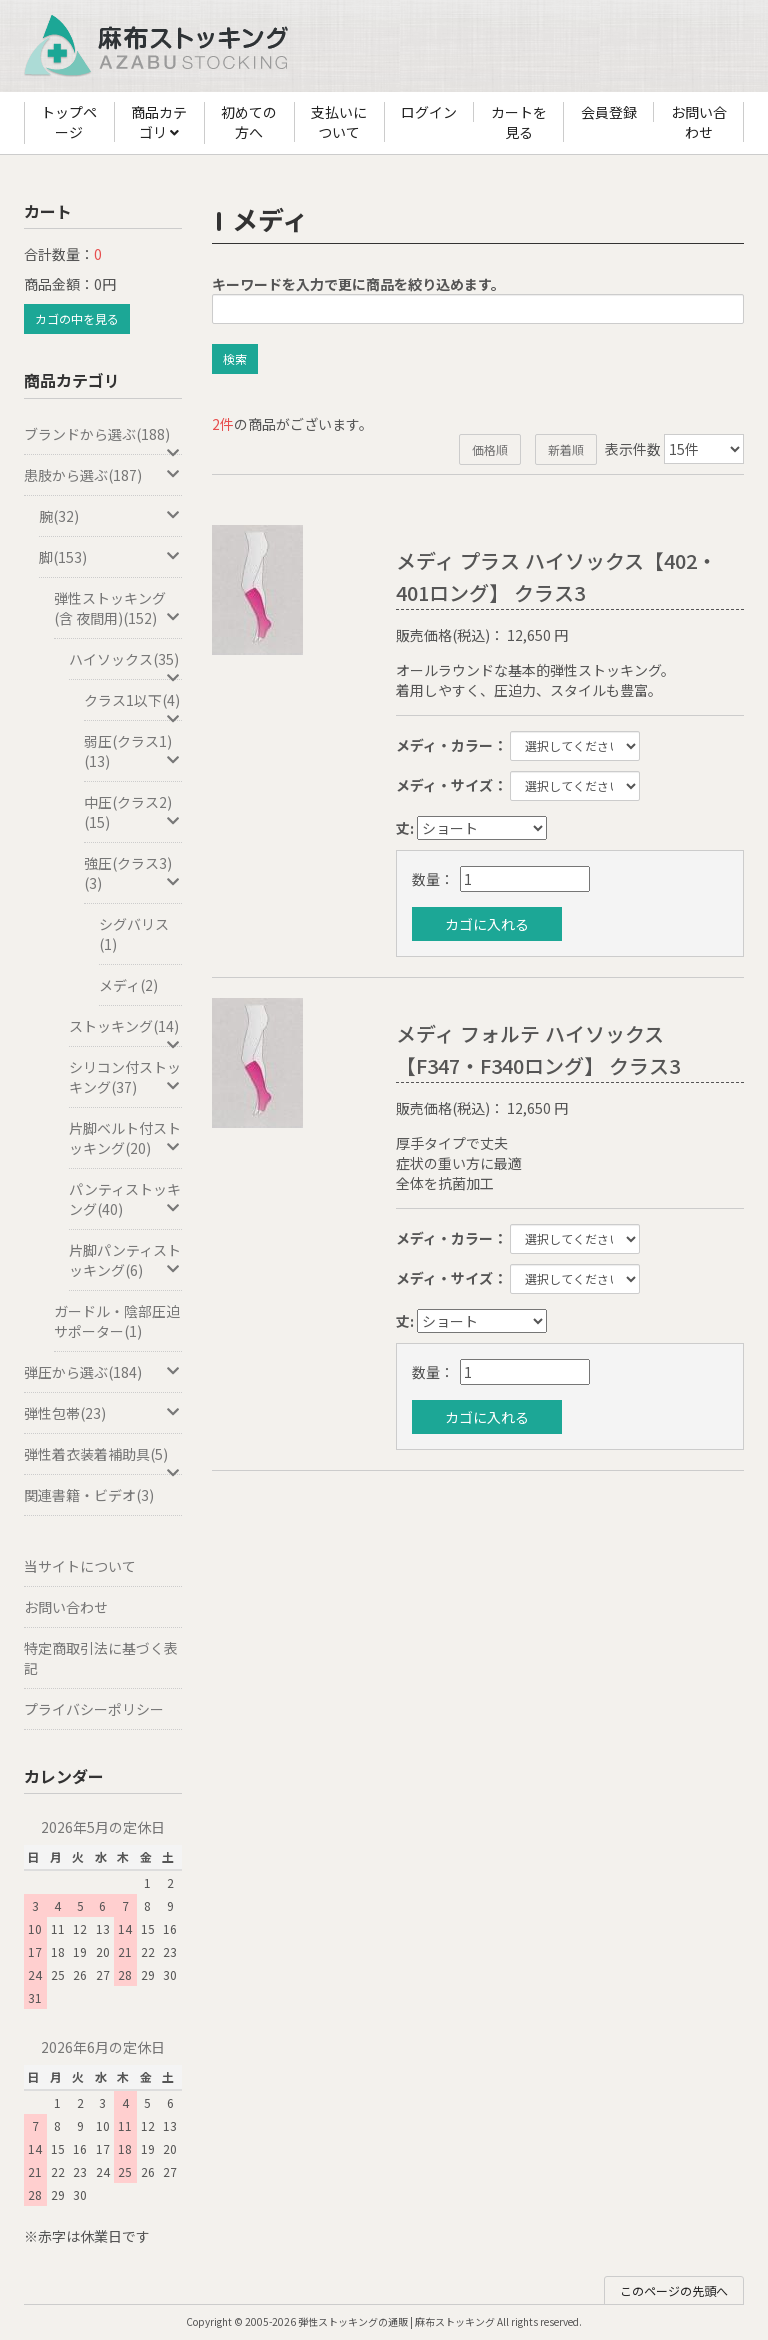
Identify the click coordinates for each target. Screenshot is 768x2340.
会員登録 (609, 112)
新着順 (566, 449)
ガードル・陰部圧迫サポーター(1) (117, 1321)
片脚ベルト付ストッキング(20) (125, 1138)
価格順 (490, 449)
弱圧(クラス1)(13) (133, 751)
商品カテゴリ (159, 123)
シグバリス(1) (134, 934)
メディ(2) (128, 985)
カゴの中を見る (77, 318)
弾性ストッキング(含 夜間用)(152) (118, 608)
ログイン (429, 112)
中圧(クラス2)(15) (133, 812)
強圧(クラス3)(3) (133, 873)
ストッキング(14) (125, 1031)
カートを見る (519, 122)
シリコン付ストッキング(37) (125, 1077)
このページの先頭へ (674, 2290)
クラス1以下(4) (133, 705)
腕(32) (110, 516)
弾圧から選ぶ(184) (103, 1372)
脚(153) (110, 557)
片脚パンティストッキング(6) (125, 1260)
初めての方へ (249, 122)
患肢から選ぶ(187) (103, 475)
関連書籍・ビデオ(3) (89, 1495)
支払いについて (339, 122)
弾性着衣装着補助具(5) (103, 1459)
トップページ (69, 122)
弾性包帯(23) (103, 1413)
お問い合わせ (699, 122)
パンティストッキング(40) (125, 1199)
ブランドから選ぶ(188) (103, 439)
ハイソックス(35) (125, 664)
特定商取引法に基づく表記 (101, 1658)
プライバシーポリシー (94, 1709)
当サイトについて (80, 1566)
